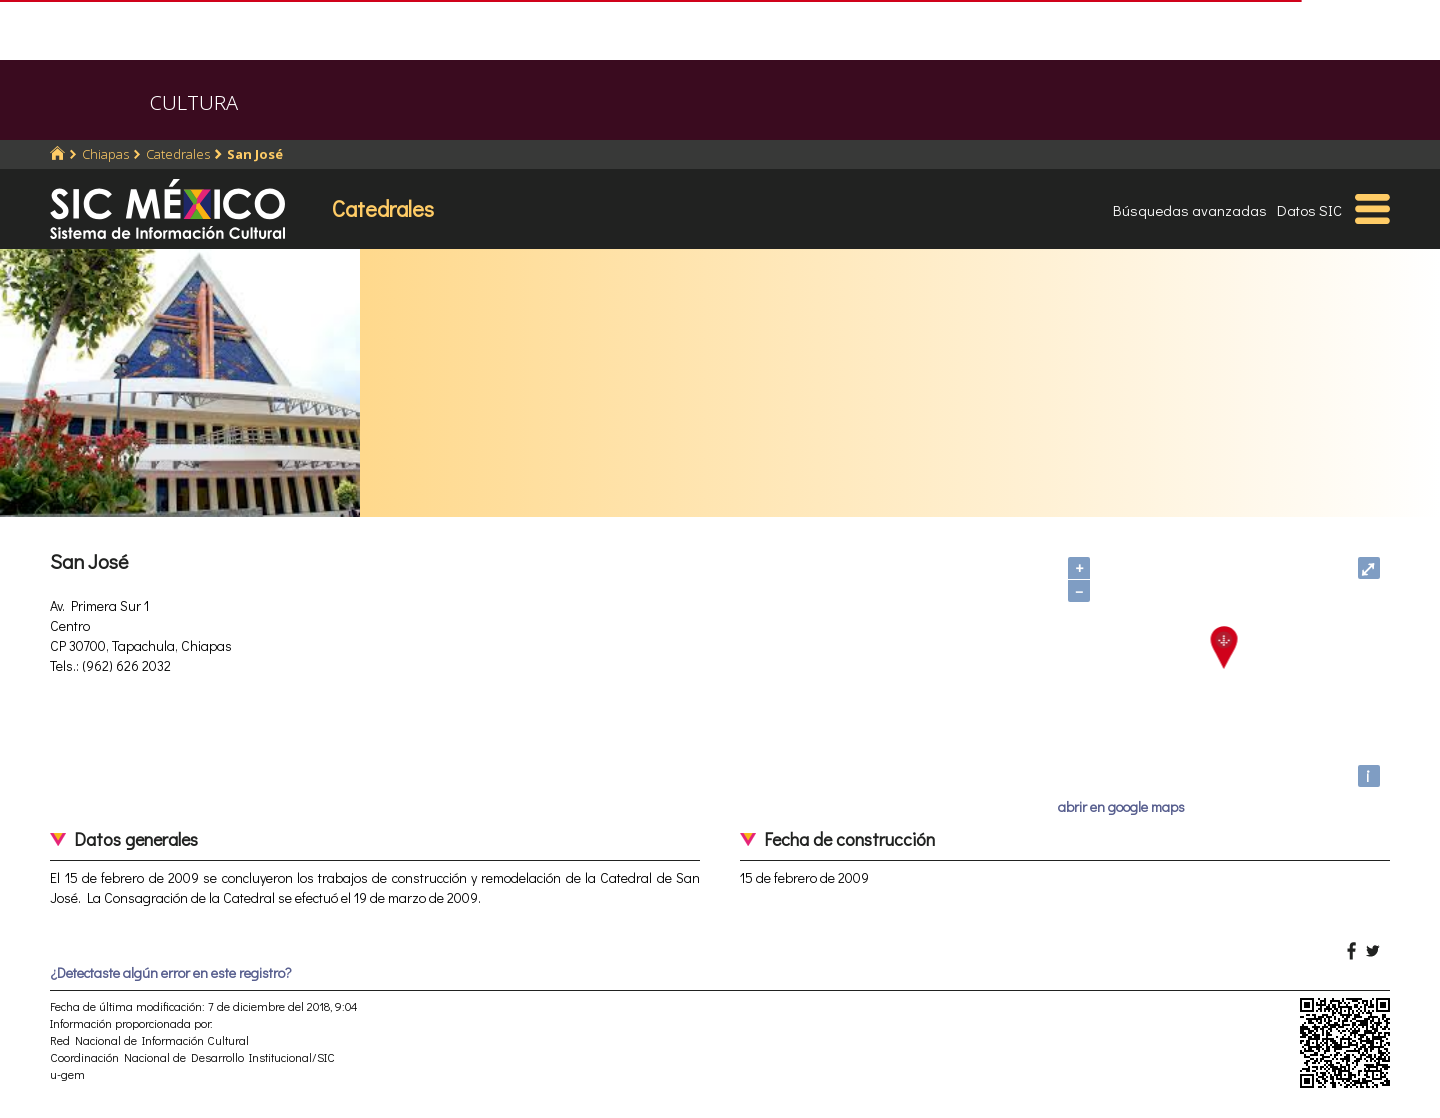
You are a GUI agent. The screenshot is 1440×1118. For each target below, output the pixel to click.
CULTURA (194, 102)
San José (255, 154)
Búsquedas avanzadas (1190, 210)
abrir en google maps (1121, 806)
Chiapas (105, 154)
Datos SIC (1309, 210)
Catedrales (178, 154)
